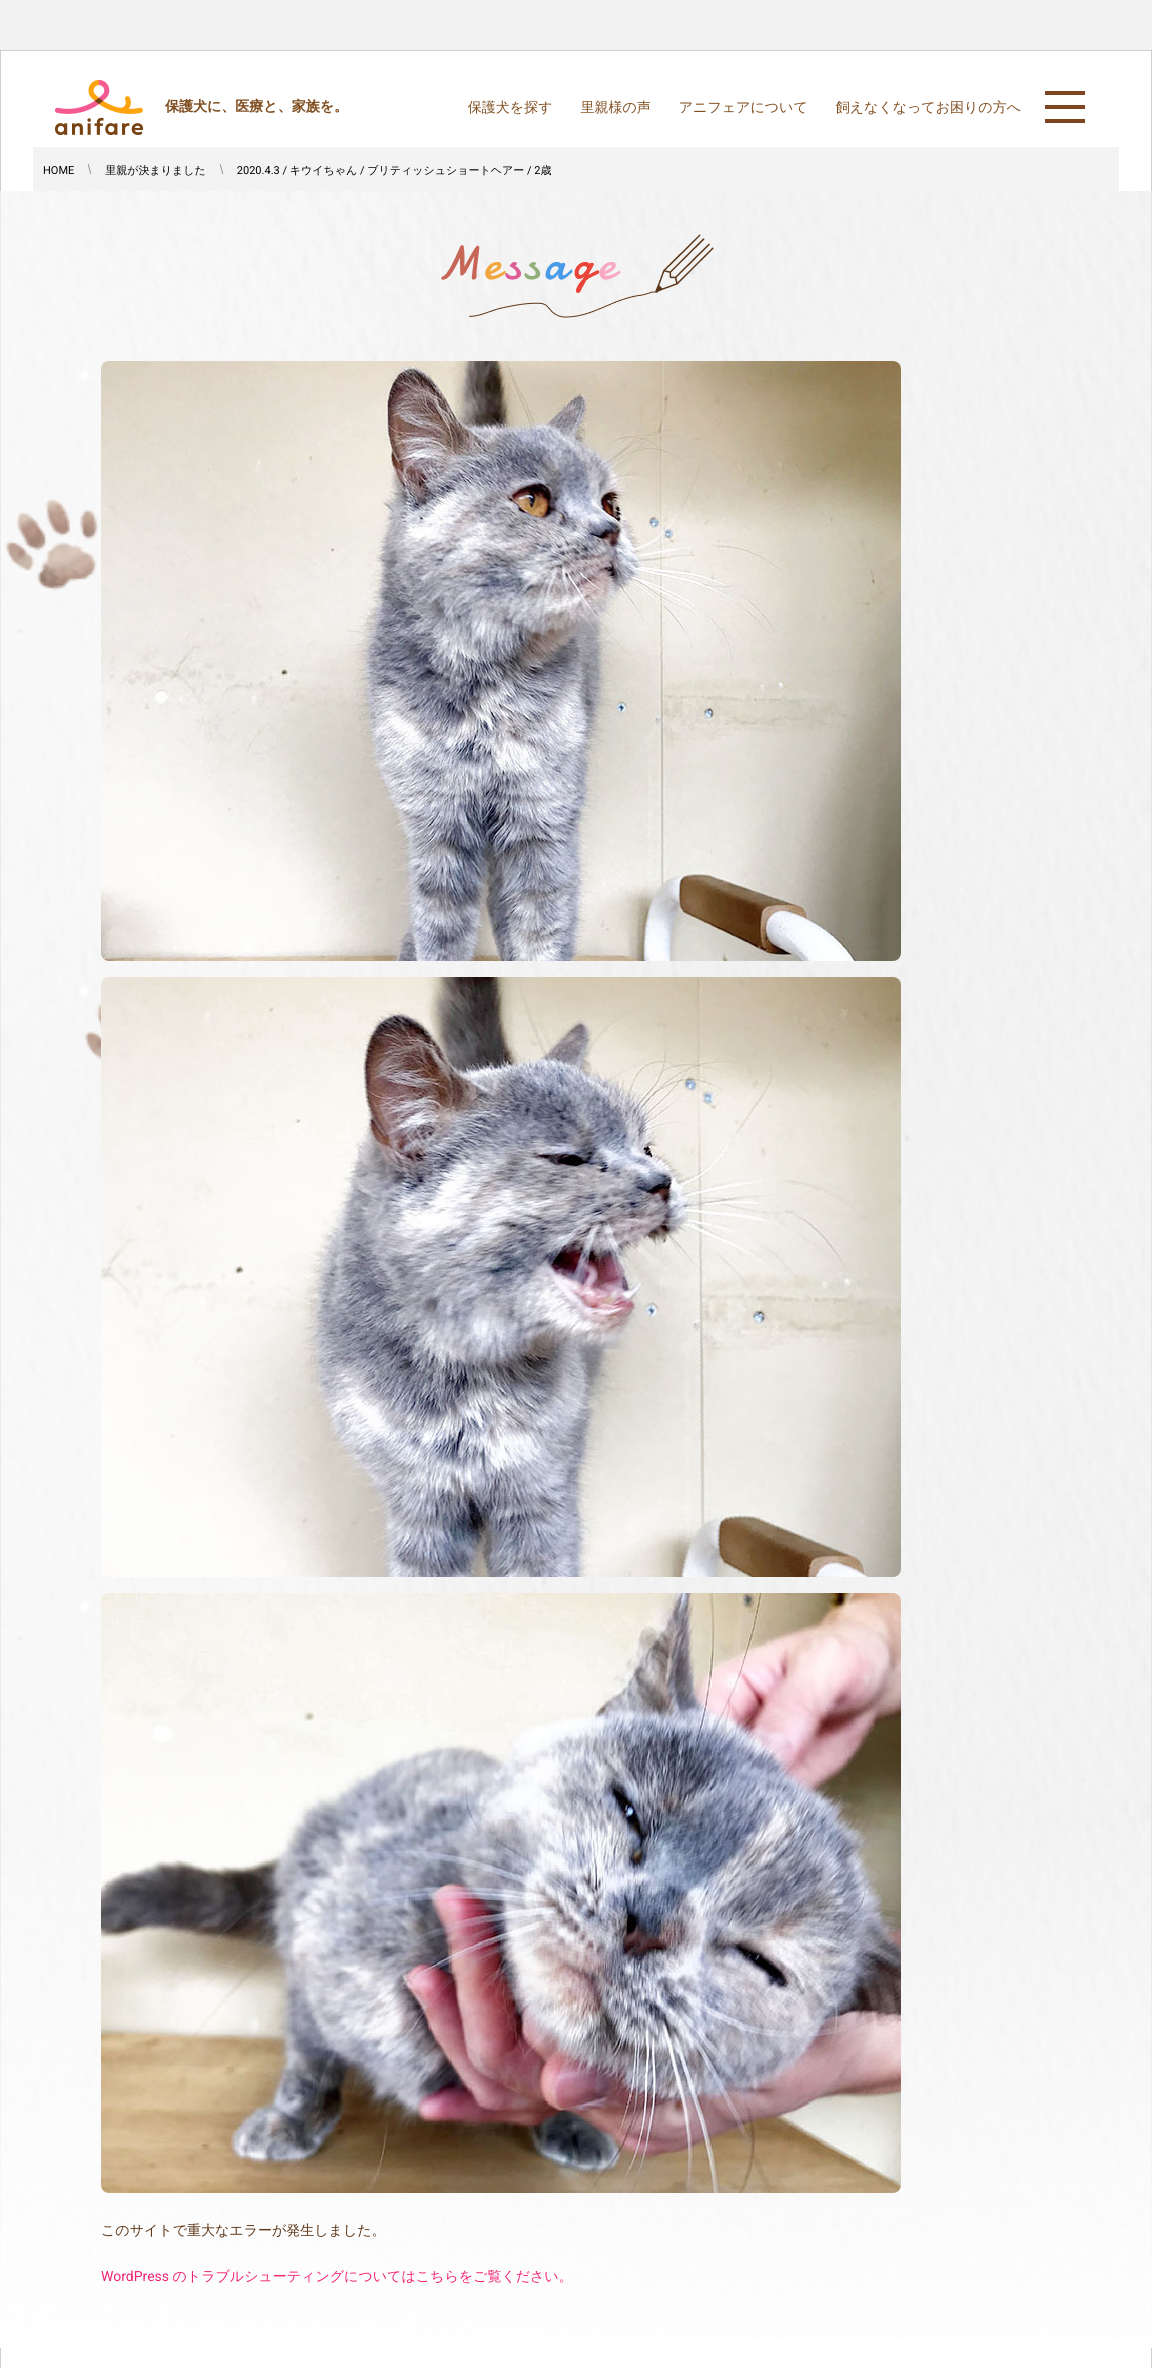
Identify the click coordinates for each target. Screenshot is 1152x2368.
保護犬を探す (510, 108)
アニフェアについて (743, 108)
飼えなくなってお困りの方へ (928, 108)
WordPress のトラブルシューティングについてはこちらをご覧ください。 (337, 2277)
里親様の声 (615, 108)
